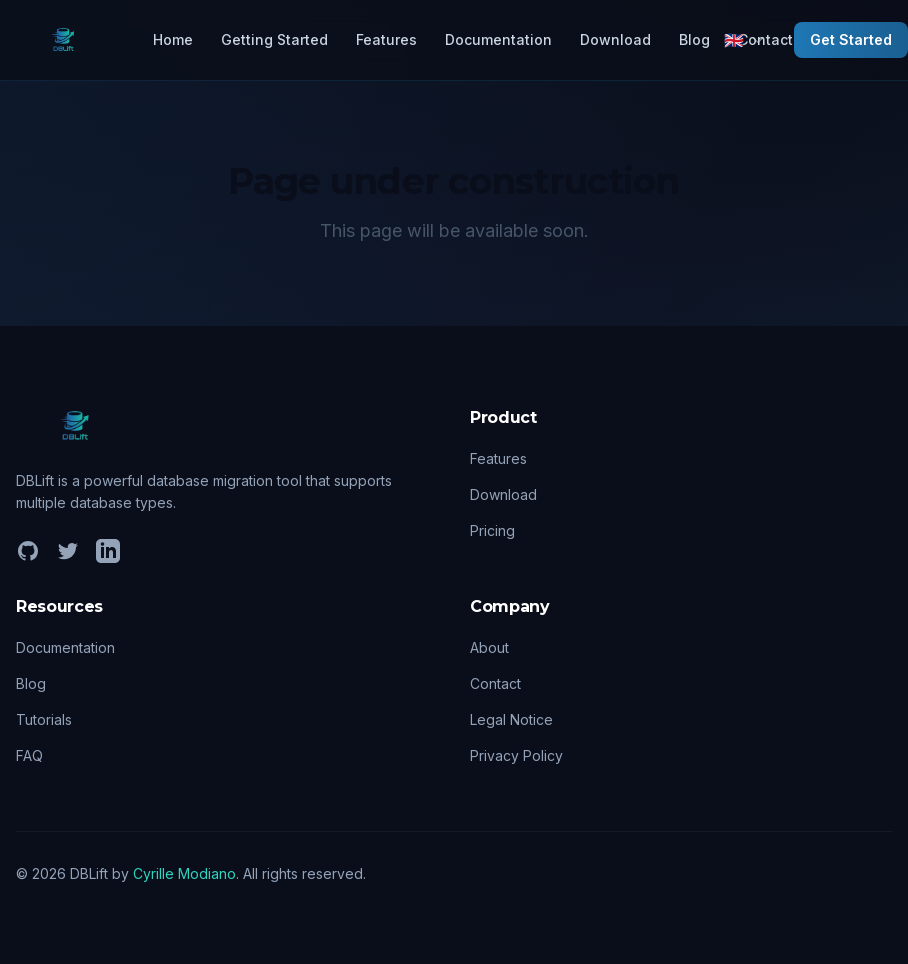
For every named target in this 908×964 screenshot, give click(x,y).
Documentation (498, 39)
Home (173, 39)
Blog (694, 39)
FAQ (29, 755)
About (489, 647)
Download (615, 39)
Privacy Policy (516, 755)
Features (386, 39)
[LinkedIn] (108, 551)
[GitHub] (28, 551)
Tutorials (44, 719)
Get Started (851, 39)
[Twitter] (68, 551)
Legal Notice (511, 719)
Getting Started (274, 39)
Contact (495, 683)
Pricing (492, 530)
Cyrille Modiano (184, 873)
